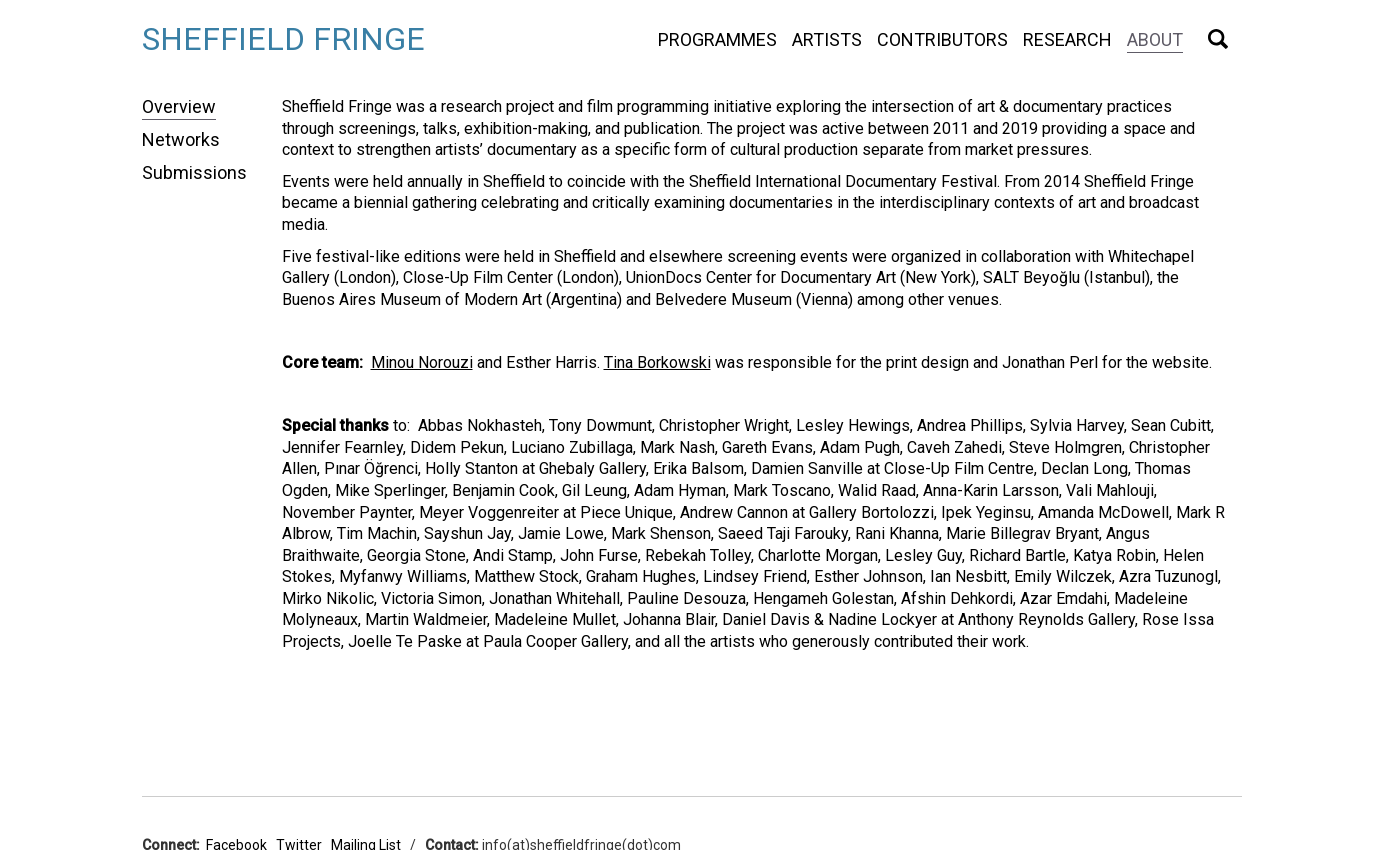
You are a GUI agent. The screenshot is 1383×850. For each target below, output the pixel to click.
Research (1067, 39)
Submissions (194, 172)
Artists (827, 39)
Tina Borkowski (657, 362)
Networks (181, 139)
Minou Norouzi (422, 362)
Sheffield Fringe (283, 39)
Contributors (942, 39)
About (1155, 39)
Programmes (717, 39)
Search (1218, 39)
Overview (179, 106)
